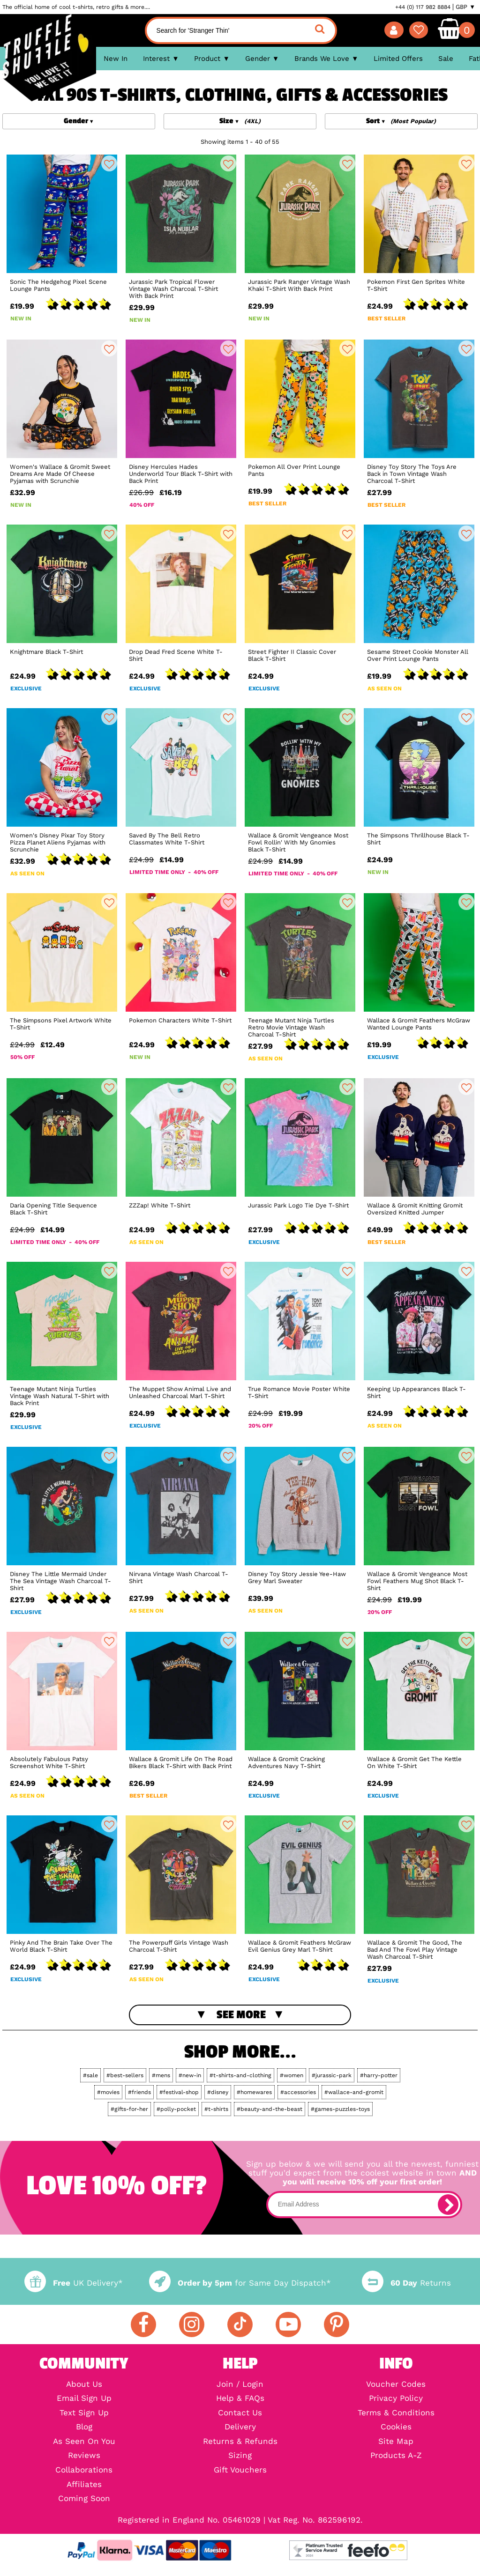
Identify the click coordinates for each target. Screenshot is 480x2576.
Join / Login (240, 2385)
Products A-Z (396, 2456)
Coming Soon (84, 2499)
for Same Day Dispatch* (240, 2283)
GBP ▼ (465, 7)
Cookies (396, 2427)
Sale (445, 58)
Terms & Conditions (396, 2413)
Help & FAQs (240, 2399)
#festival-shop (179, 2092)
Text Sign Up (84, 2413)
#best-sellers (124, 2075)
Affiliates (84, 2485)
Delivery (240, 2427)
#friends (139, 2092)
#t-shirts (216, 2109)
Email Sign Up (84, 2399)
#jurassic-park (332, 2075)
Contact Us (240, 2413)
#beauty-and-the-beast (269, 2109)
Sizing (240, 2456)
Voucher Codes (396, 2385)
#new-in (190, 2075)
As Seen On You (84, 2442)
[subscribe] (448, 2204)
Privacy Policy (396, 2399)
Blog (84, 2427)
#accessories (298, 2092)
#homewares (254, 2092)
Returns (406, 2283)
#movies (108, 2092)
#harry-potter (379, 2075)
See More (241, 2014)
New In (116, 58)
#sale (90, 2075)
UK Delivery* (73, 2283)
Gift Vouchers (240, 2470)
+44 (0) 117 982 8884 (422, 7)
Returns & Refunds (240, 2442)
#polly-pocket (176, 2109)
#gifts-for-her (129, 2109)
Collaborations (83, 2470)
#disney (217, 2092)
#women (291, 2075)
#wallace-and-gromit (353, 2092)
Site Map (395, 2442)
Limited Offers (398, 58)
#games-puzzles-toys (340, 2109)
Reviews (84, 2456)
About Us (84, 2385)
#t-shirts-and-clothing (240, 2075)
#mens (161, 2075)
